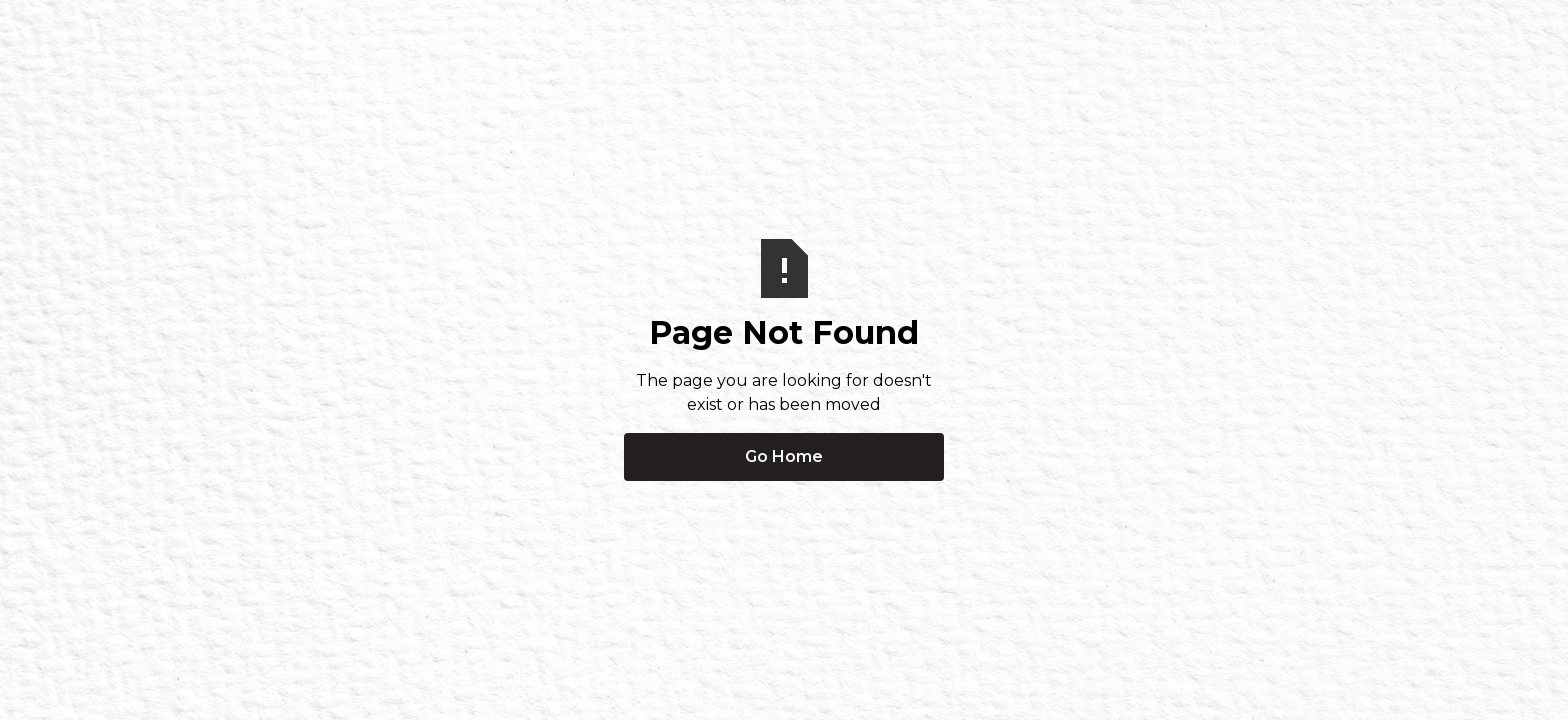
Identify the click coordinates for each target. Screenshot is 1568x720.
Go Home (784, 456)
